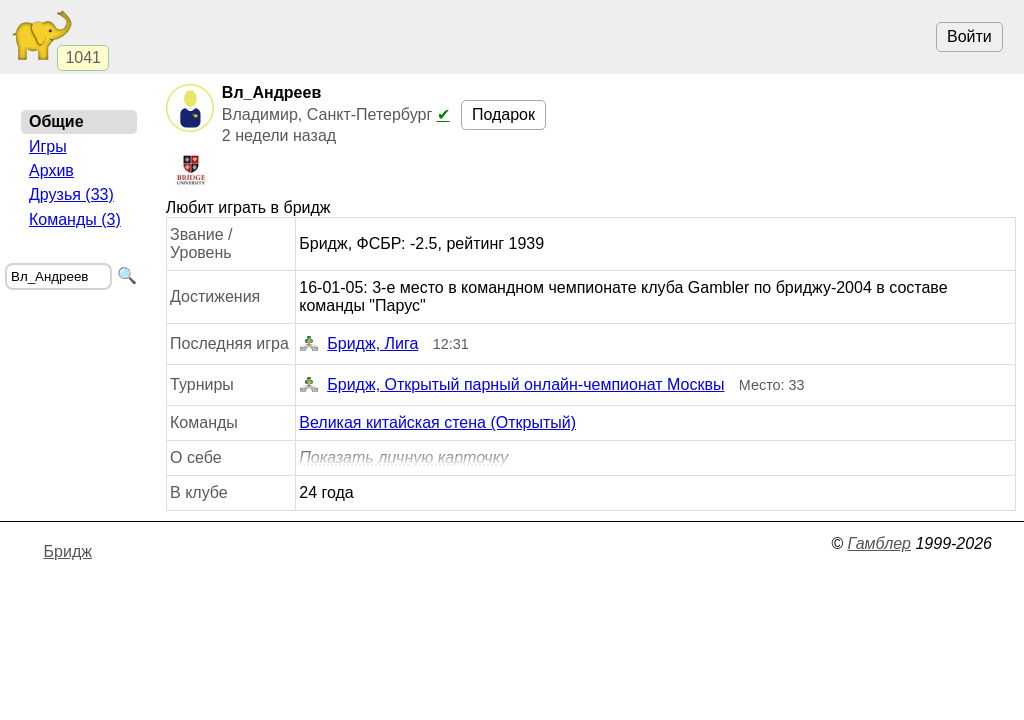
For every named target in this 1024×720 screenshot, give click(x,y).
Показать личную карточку (403, 457)
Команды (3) (75, 219)
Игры (48, 146)
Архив (51, 170)
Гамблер (879, 543)
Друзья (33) (71, 194)
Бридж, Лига (358, 344)
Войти (969, 36)
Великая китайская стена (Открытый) (437, 422)
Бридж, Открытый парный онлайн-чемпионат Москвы (511, 385)
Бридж (68, 551)
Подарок (503, 114)
